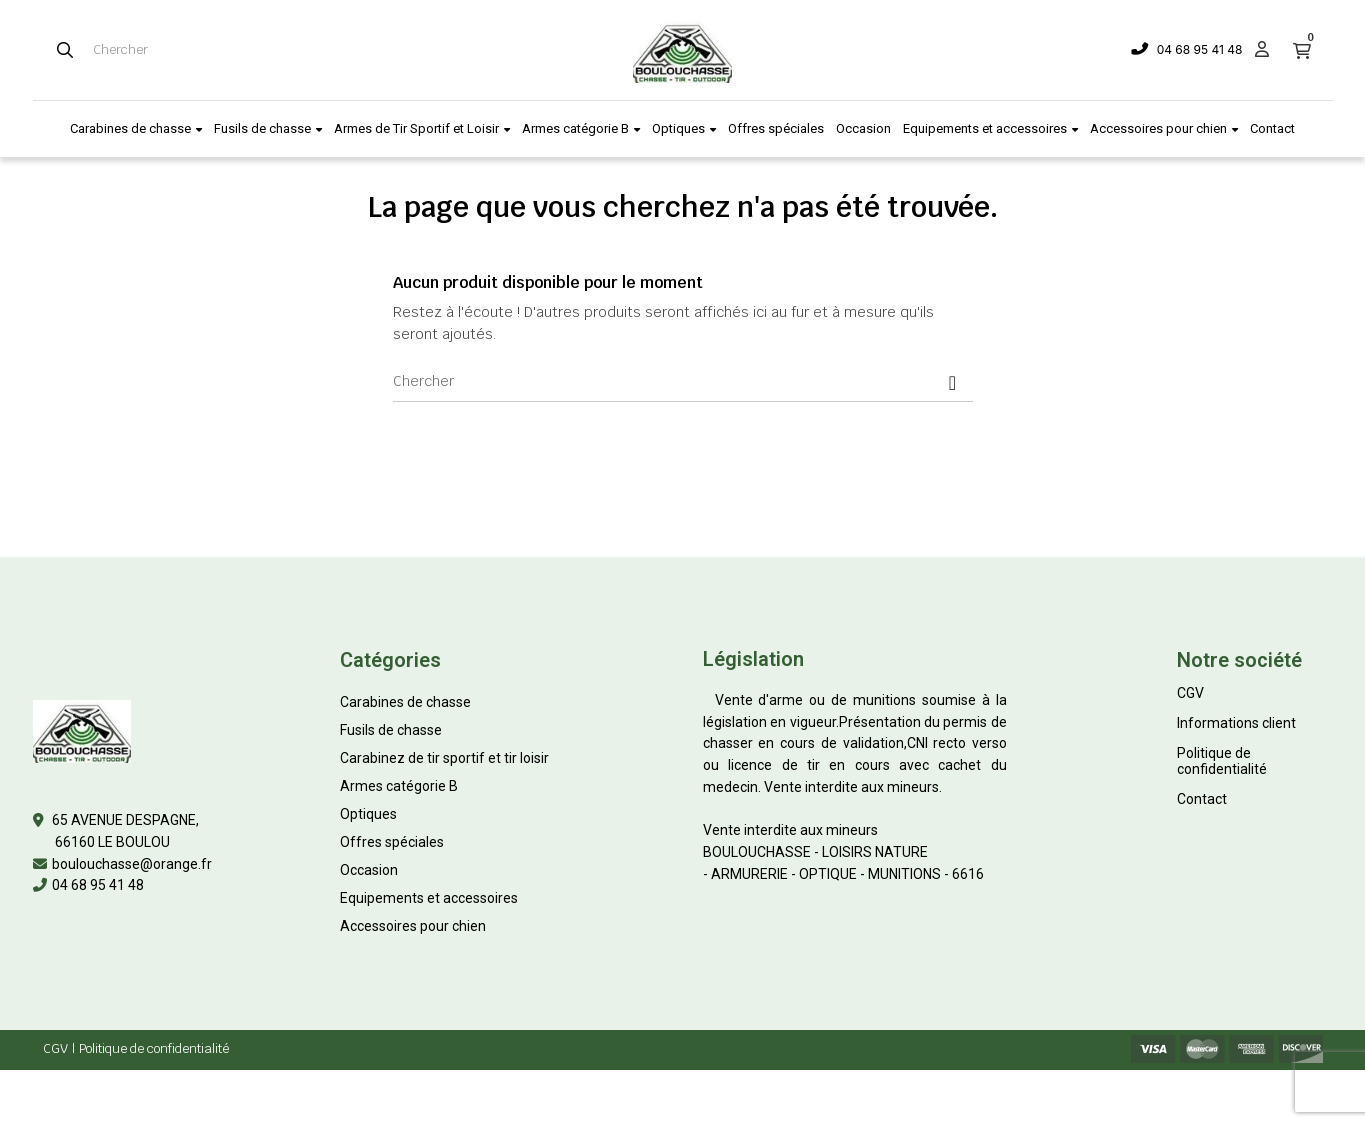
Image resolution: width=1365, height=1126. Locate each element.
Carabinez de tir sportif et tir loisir (444, 758)
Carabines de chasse (405, 702)
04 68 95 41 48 (1200, 49)
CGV (1190, 693)
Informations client (1236, 723)
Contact (1202, 799)
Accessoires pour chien (413, 926)
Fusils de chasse (391, 730)
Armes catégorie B (399, 786)
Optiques (368, 814)
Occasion (369, 870)
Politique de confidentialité (1222, 761)
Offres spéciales (392, 842)
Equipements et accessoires (429, 898)
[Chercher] (683, 382)
